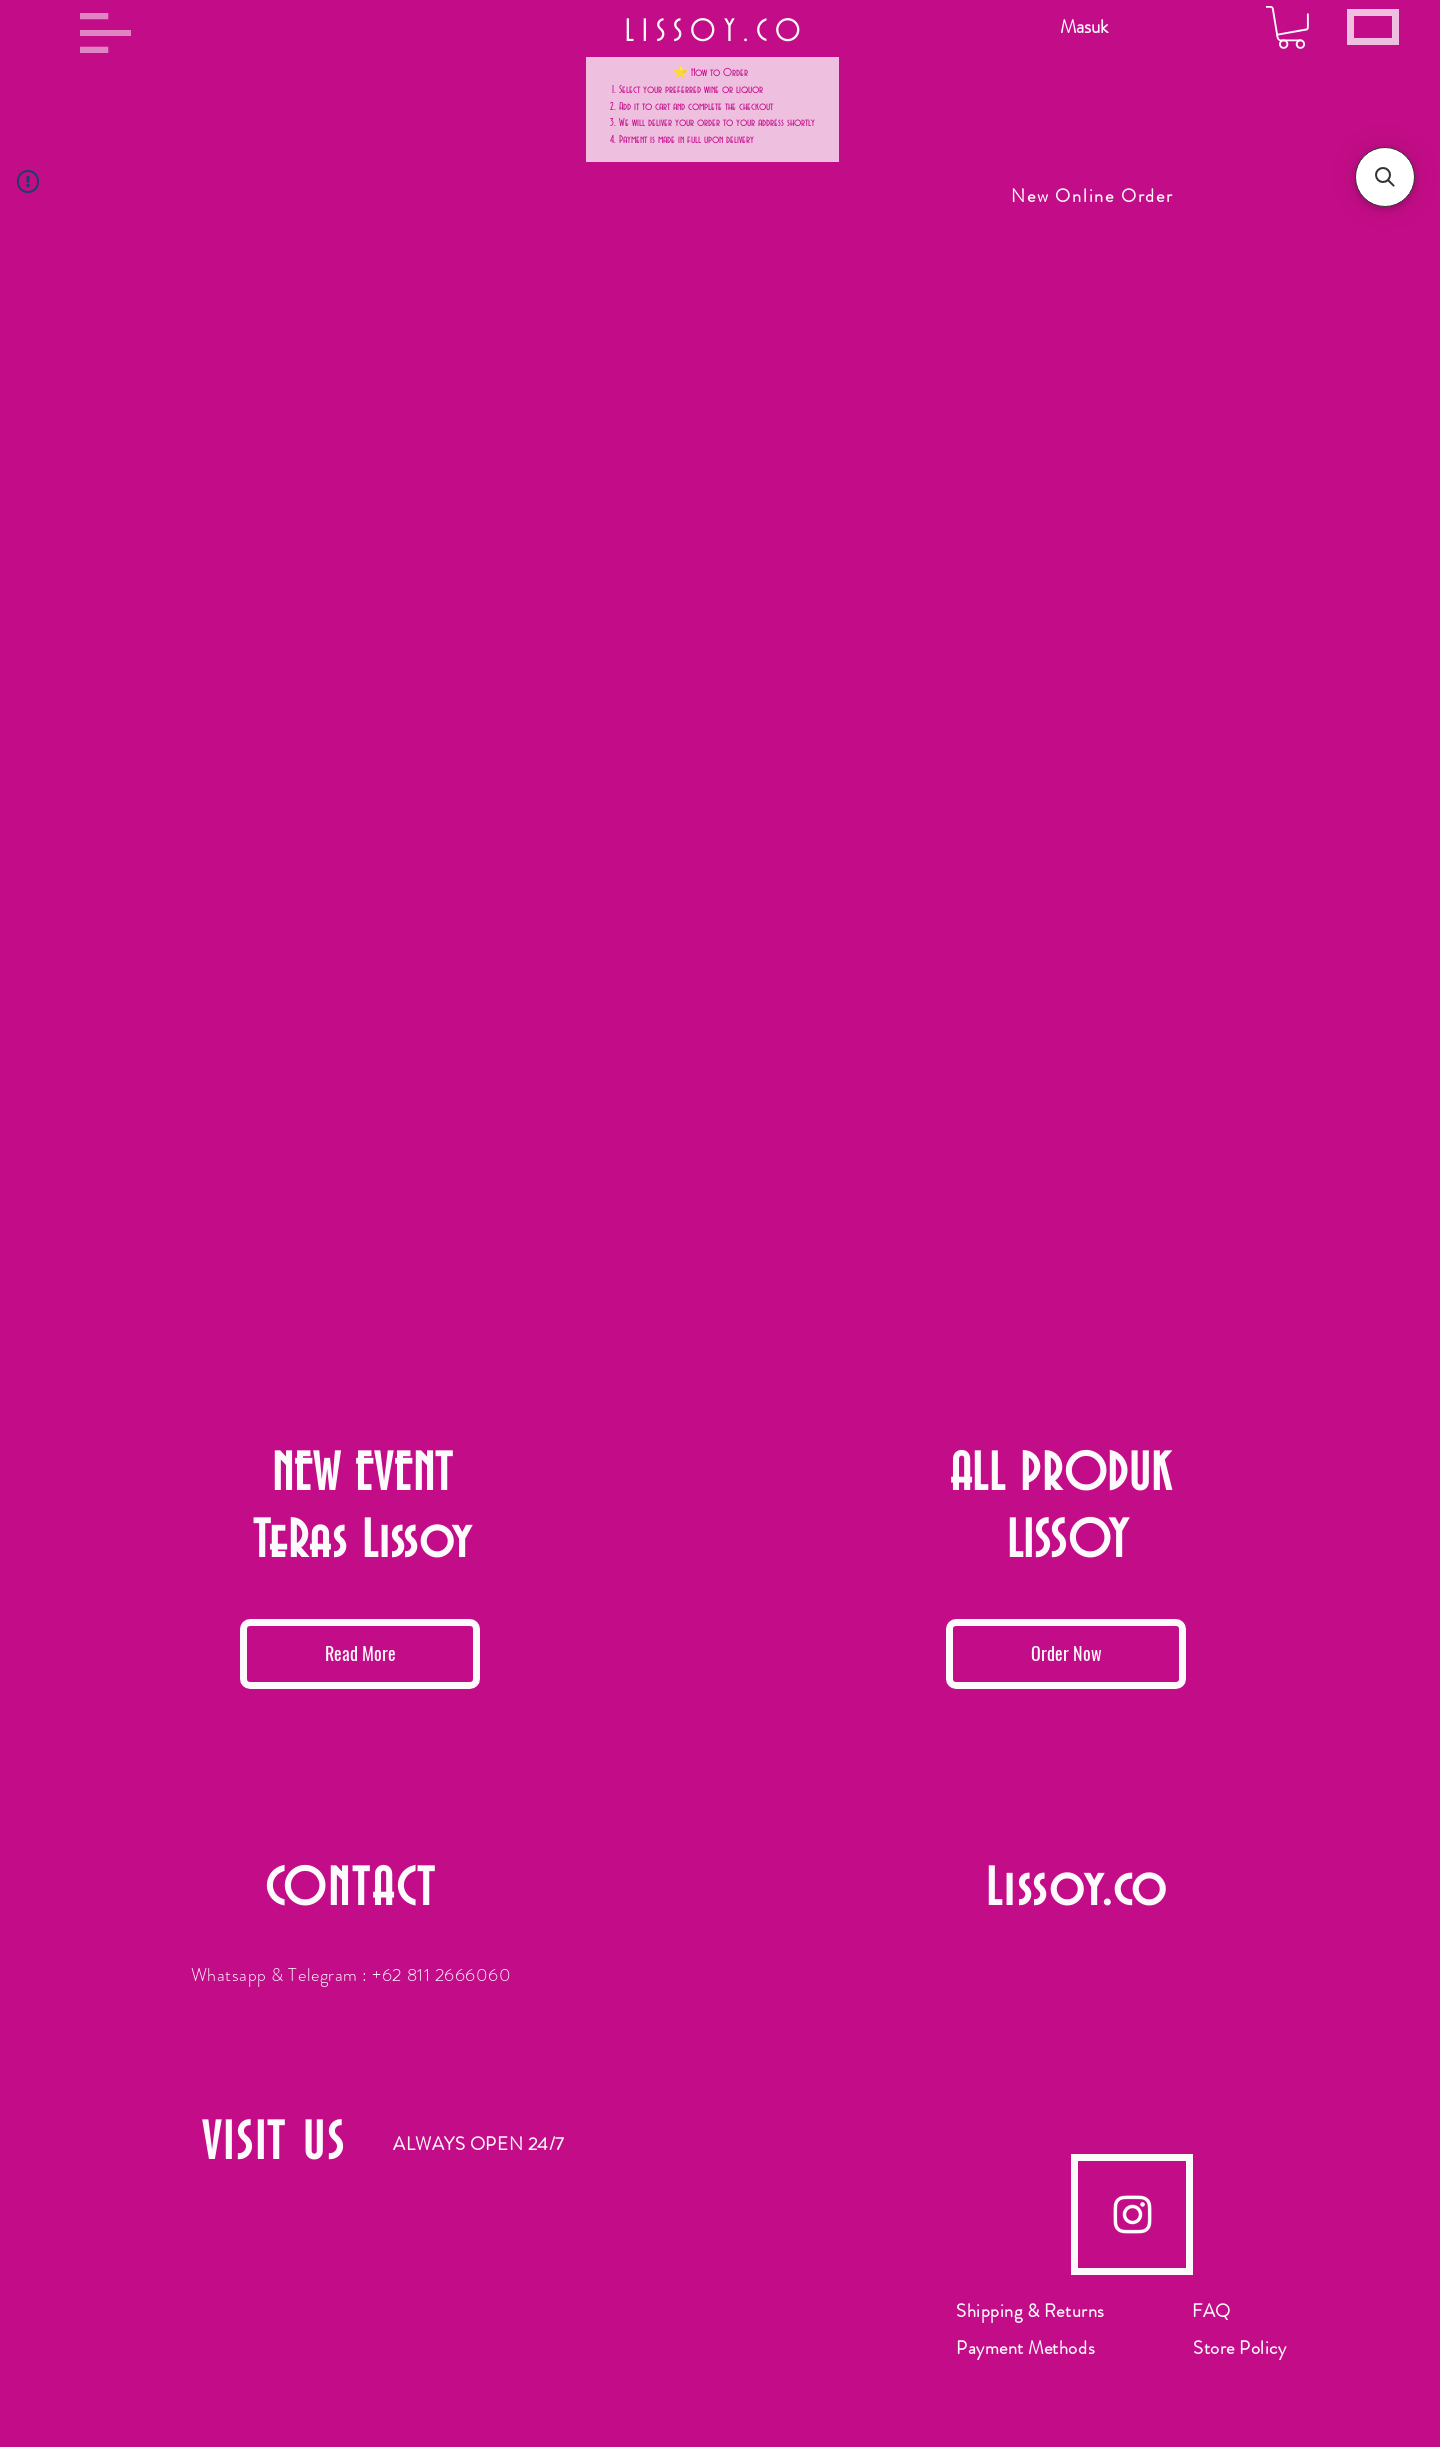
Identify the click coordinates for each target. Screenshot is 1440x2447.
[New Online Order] (1094, 196)
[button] (105, 33)
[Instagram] (1132, 2214)
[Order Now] (1066, 1654)
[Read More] (360, 1654)
